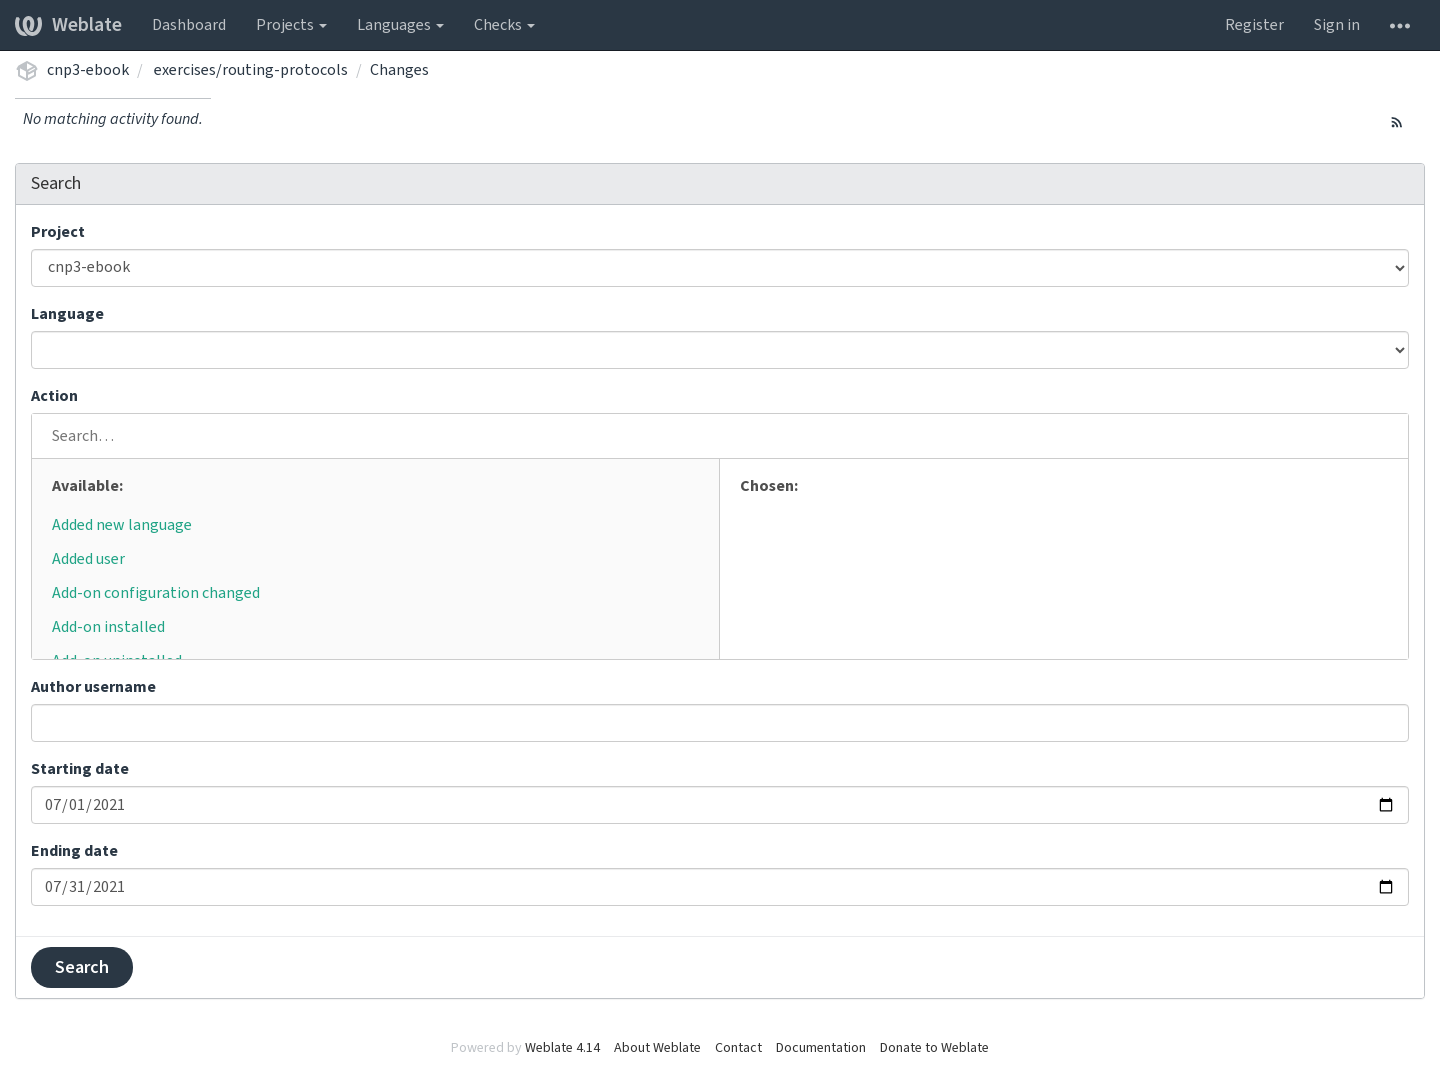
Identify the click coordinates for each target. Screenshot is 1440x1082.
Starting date (80, 769)
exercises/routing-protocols (251, 70)
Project (58, 232)
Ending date (74, 851)
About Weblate (657, 1048)
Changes (399, 70)
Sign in (1337, 25)
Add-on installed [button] (108, 627)
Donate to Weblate (934, 1048)
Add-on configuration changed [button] (156, 593)
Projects (291, 25)
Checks (504, 25)
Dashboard (189, 25)
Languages (400, 25)
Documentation (821, 1048)
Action (54, 396)
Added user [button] (88, 559)
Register (1254, 25)
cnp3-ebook (88, 70)
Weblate (68, 25)
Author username (93, 687)
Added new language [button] (122, 525)
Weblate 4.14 (562, 1048)
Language (67, 314)
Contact (738, 1048)
